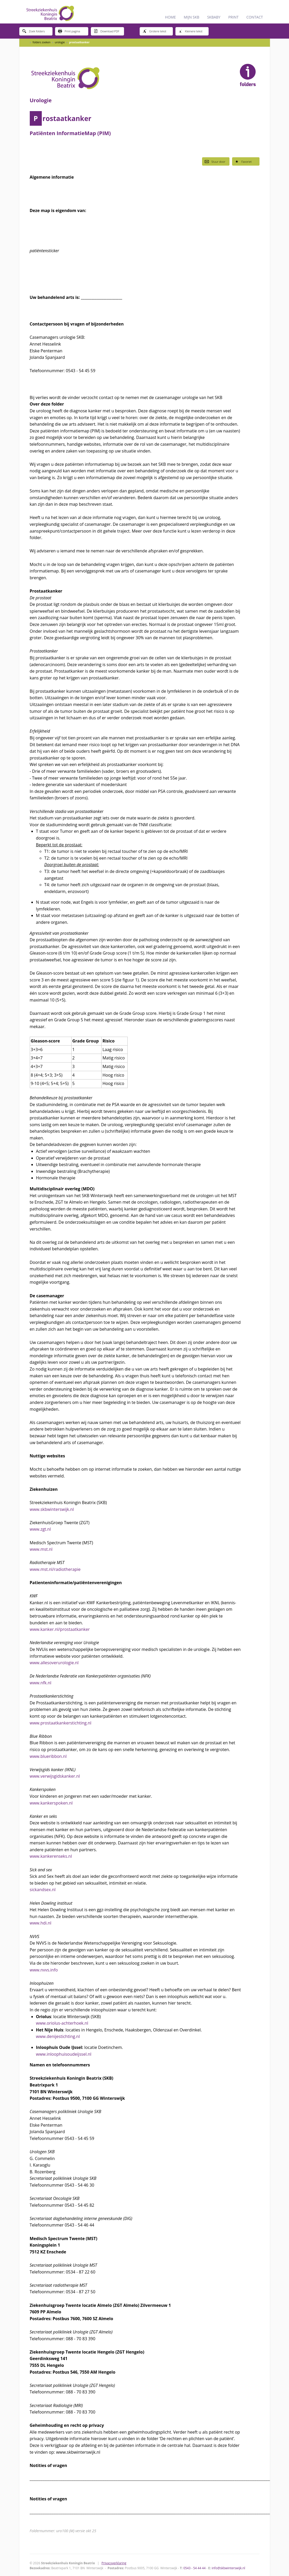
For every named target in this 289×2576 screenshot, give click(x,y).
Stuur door (215, 161)
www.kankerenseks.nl (51, 1856)
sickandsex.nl (43, 1889)
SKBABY (213, 17)
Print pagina (69, 31)
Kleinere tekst (190, 31)
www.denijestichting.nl (58, 2036)
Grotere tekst (154, 31)
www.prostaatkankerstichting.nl (60, 1723)
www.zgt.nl (40, 1529)
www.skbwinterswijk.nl (52, 1509)
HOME (170, 17)
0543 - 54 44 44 (194, 2568)
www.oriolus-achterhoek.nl (62, 2023)
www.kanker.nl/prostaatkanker (60, 1629)
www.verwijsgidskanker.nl (55, 1776)
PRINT (233, 17)
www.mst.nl (41, 1549)
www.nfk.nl (40, 1683)
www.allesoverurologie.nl (54, 1663)
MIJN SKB (191, 17)
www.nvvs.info (44, 1970)
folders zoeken (41, 42)
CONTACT (254, 17)
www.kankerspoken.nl (51, 1803)
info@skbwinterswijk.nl (228, 2568)
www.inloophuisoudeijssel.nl (63, 2054)
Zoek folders (33, 31)
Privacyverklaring (114, 2563)
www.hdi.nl (40, 1923)
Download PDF (107, 31)
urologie (60, 42)
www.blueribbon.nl (48, 1756)
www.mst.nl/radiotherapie (55, 1569)
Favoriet (243, 161)
